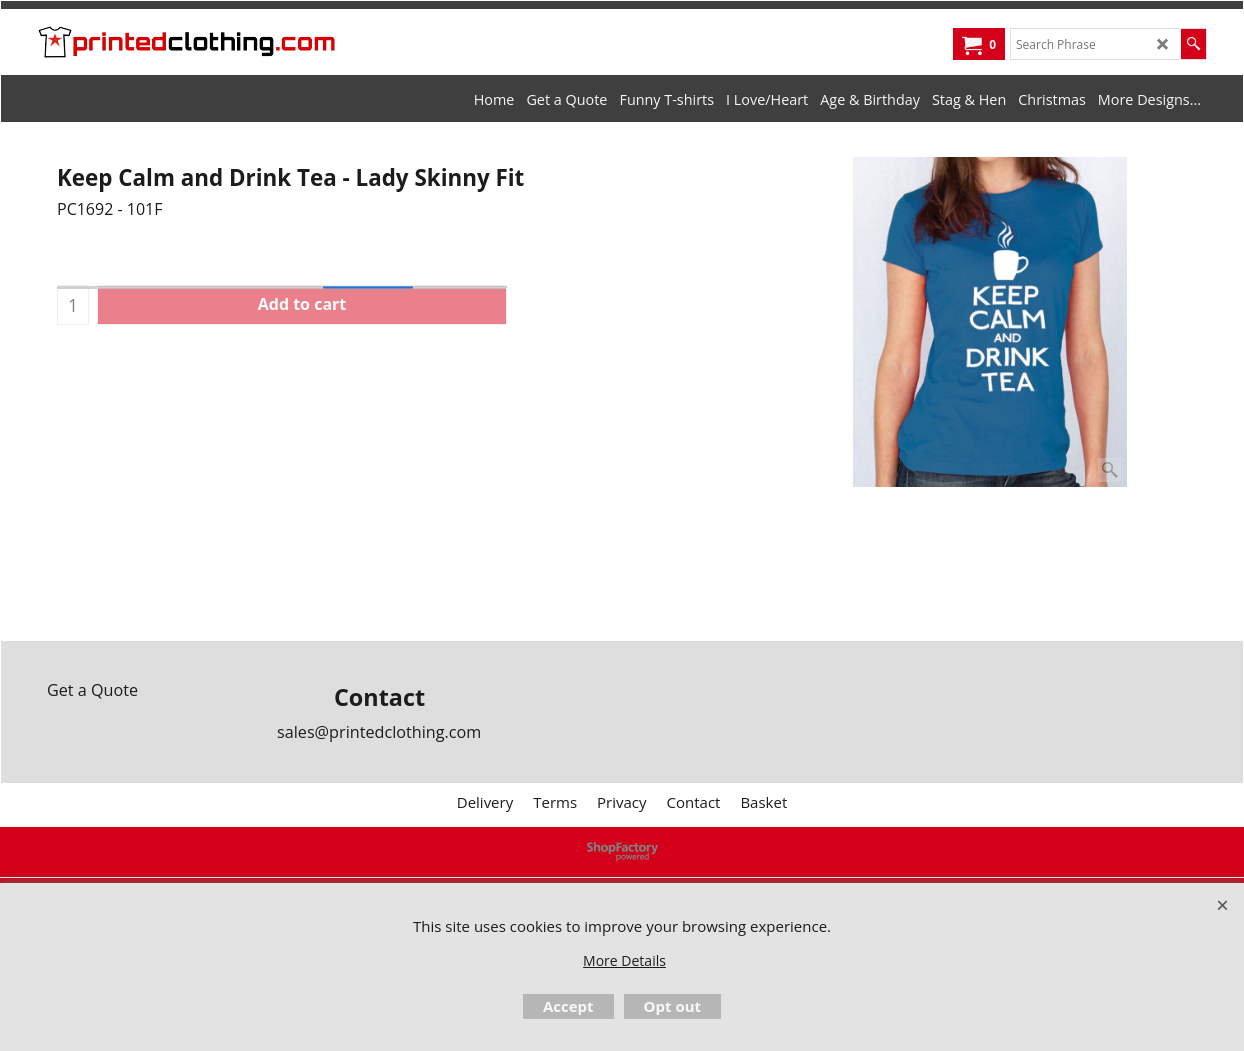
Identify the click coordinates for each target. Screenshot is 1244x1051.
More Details (624, 960)
